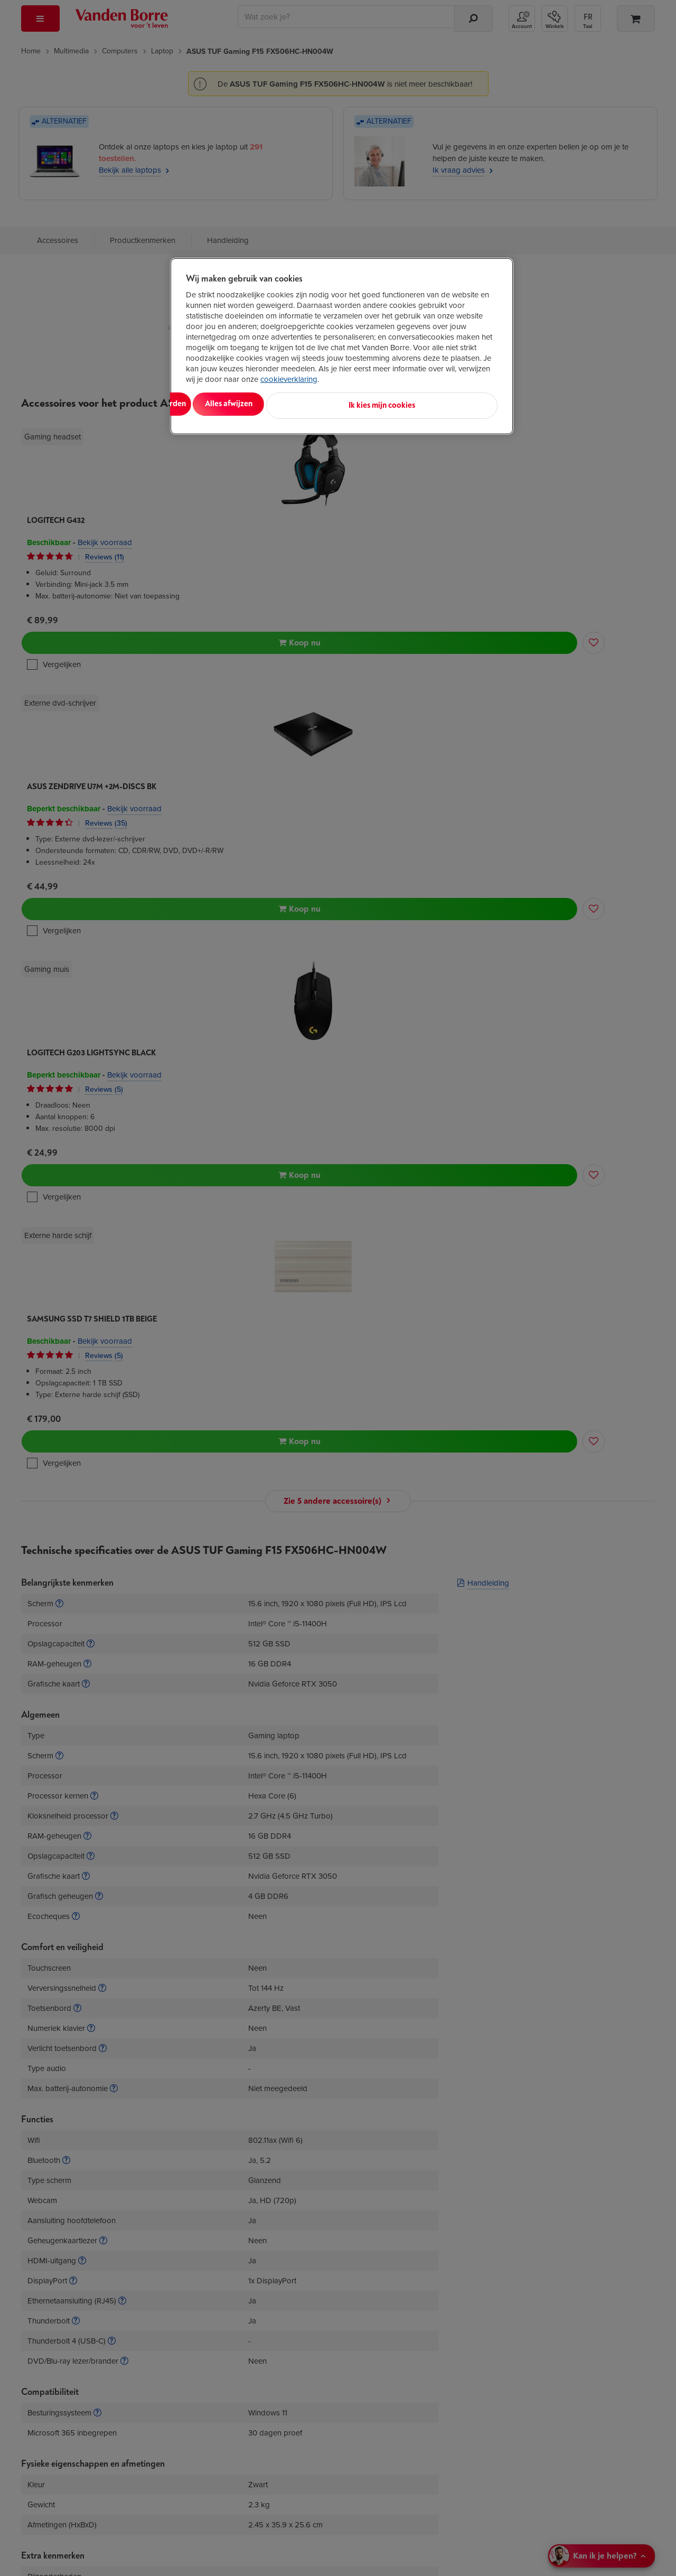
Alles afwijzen (322, 404)
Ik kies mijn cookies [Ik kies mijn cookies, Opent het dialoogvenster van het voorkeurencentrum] (450, 404)
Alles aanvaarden (230, 404)
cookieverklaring (288, 379)
